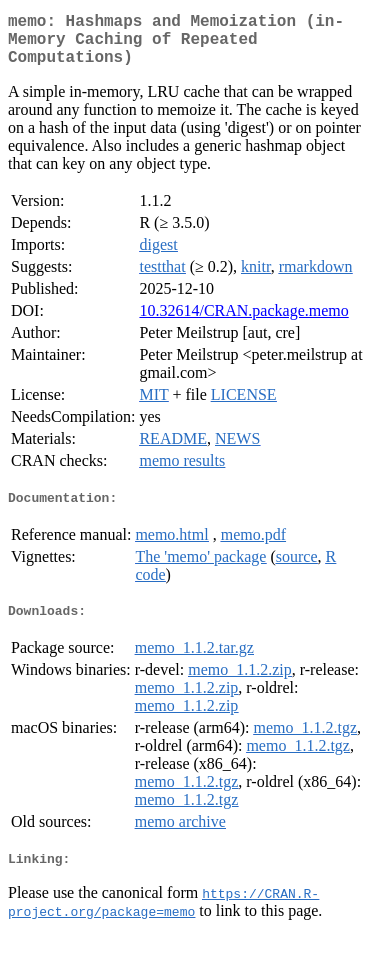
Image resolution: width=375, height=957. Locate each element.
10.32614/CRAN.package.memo (243, 322)
